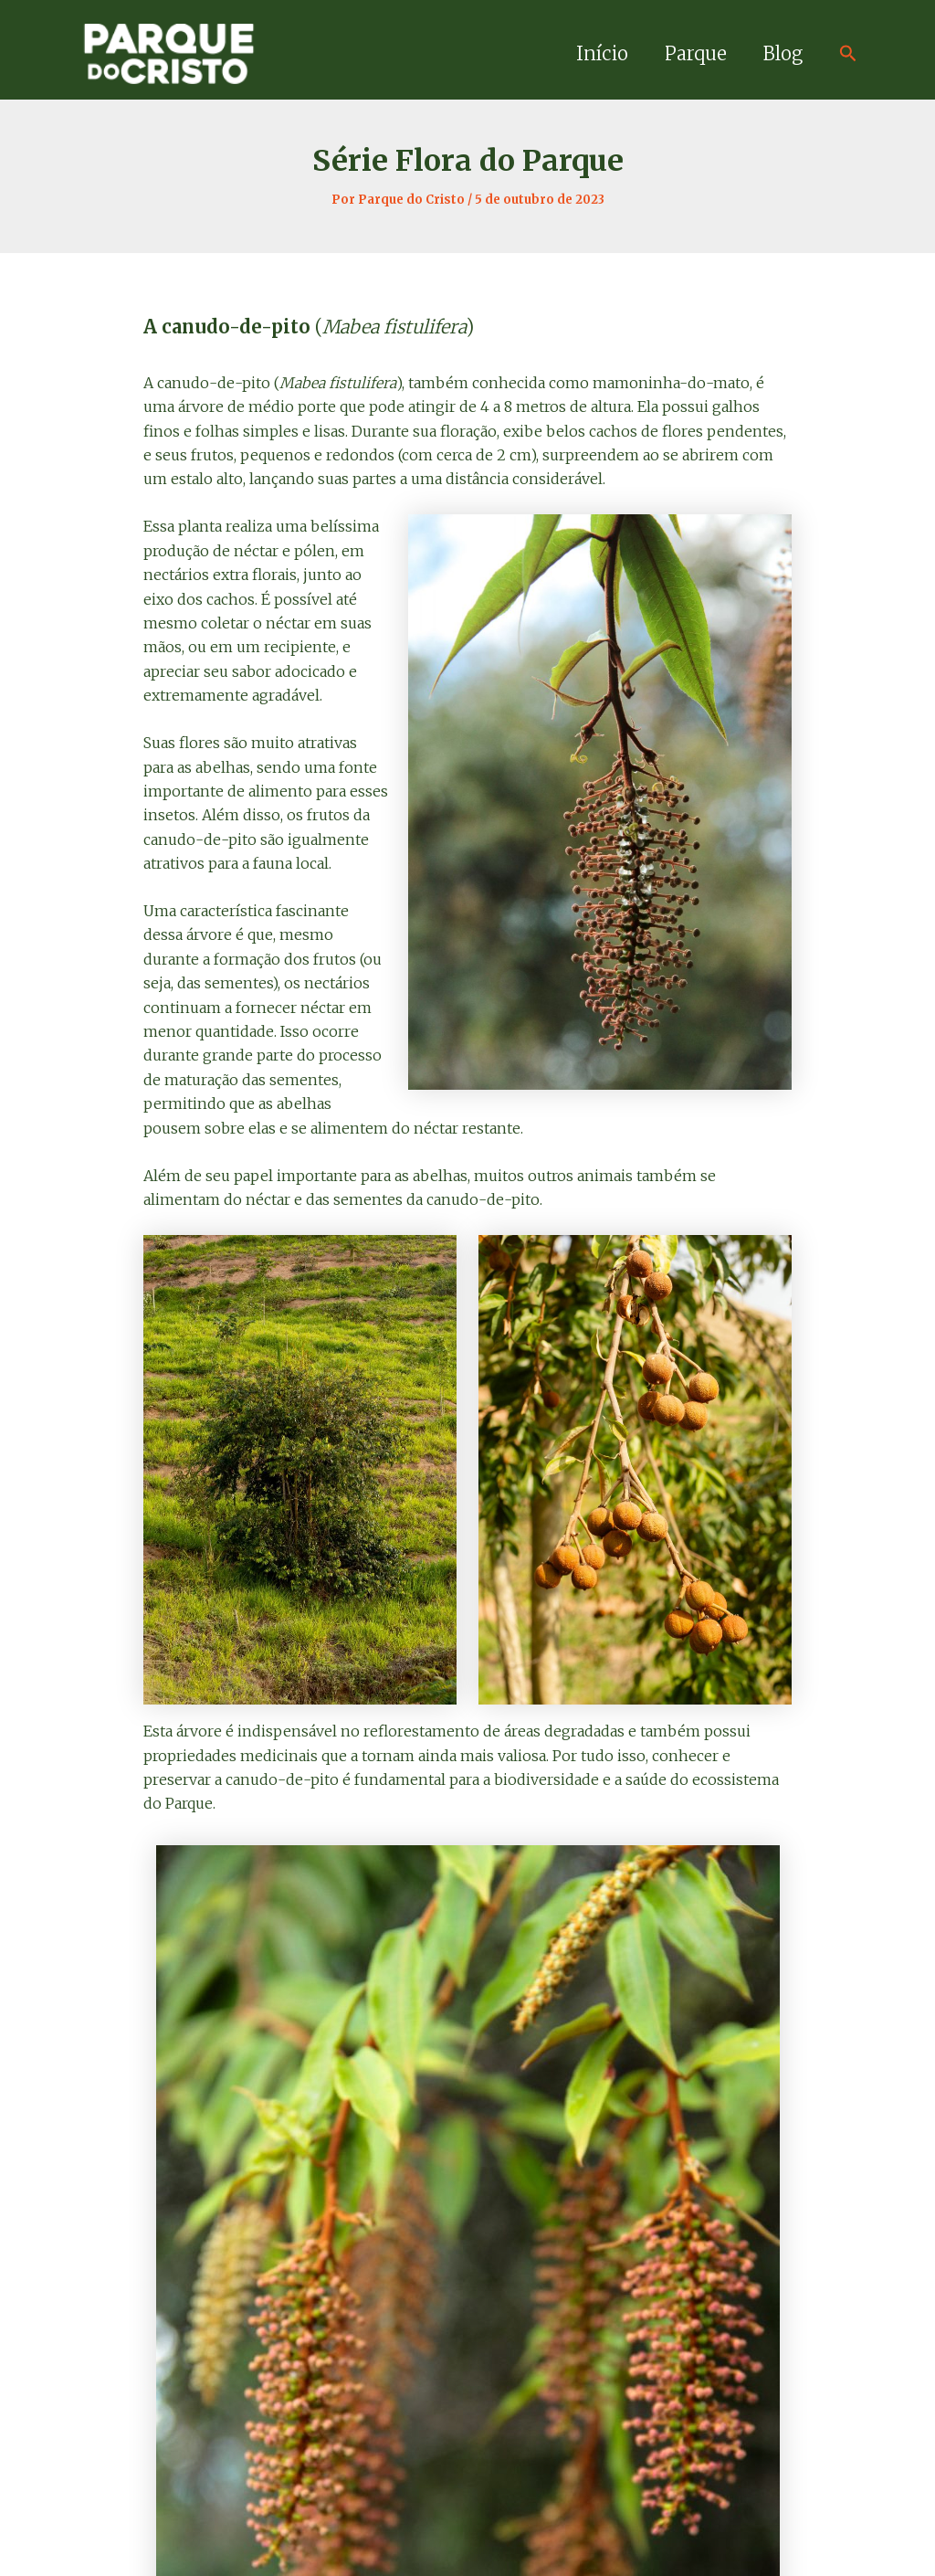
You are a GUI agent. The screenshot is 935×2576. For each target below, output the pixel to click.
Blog (783, 53)
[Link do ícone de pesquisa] (848, 54)
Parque (696, 53)
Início (602, 53)
